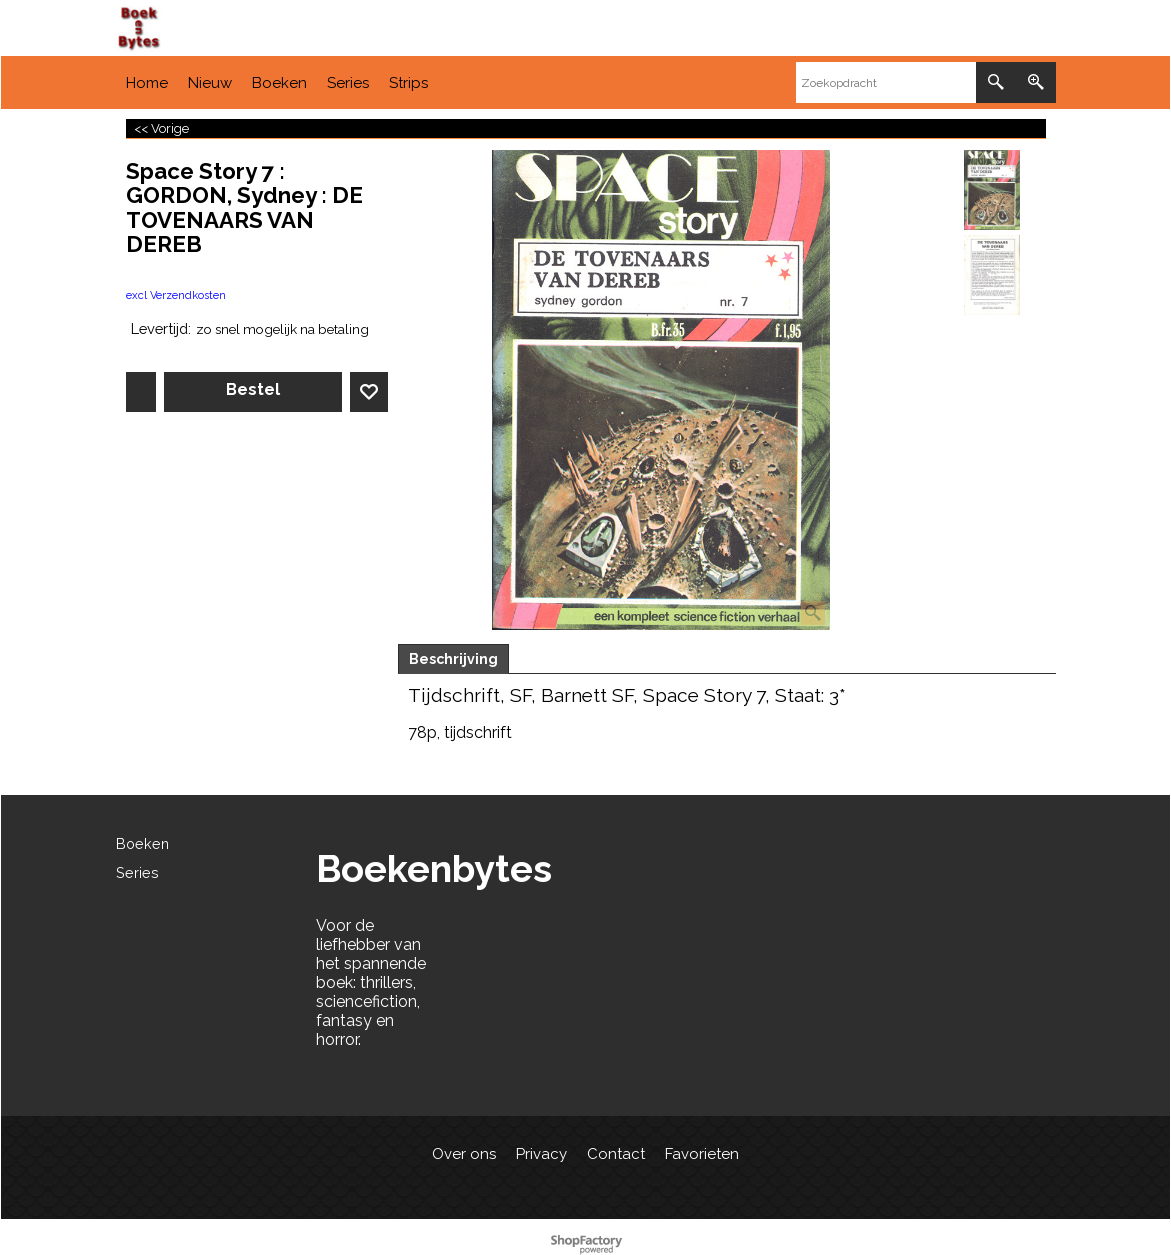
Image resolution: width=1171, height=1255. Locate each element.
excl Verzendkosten (176, 295)
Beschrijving (453, 659)
